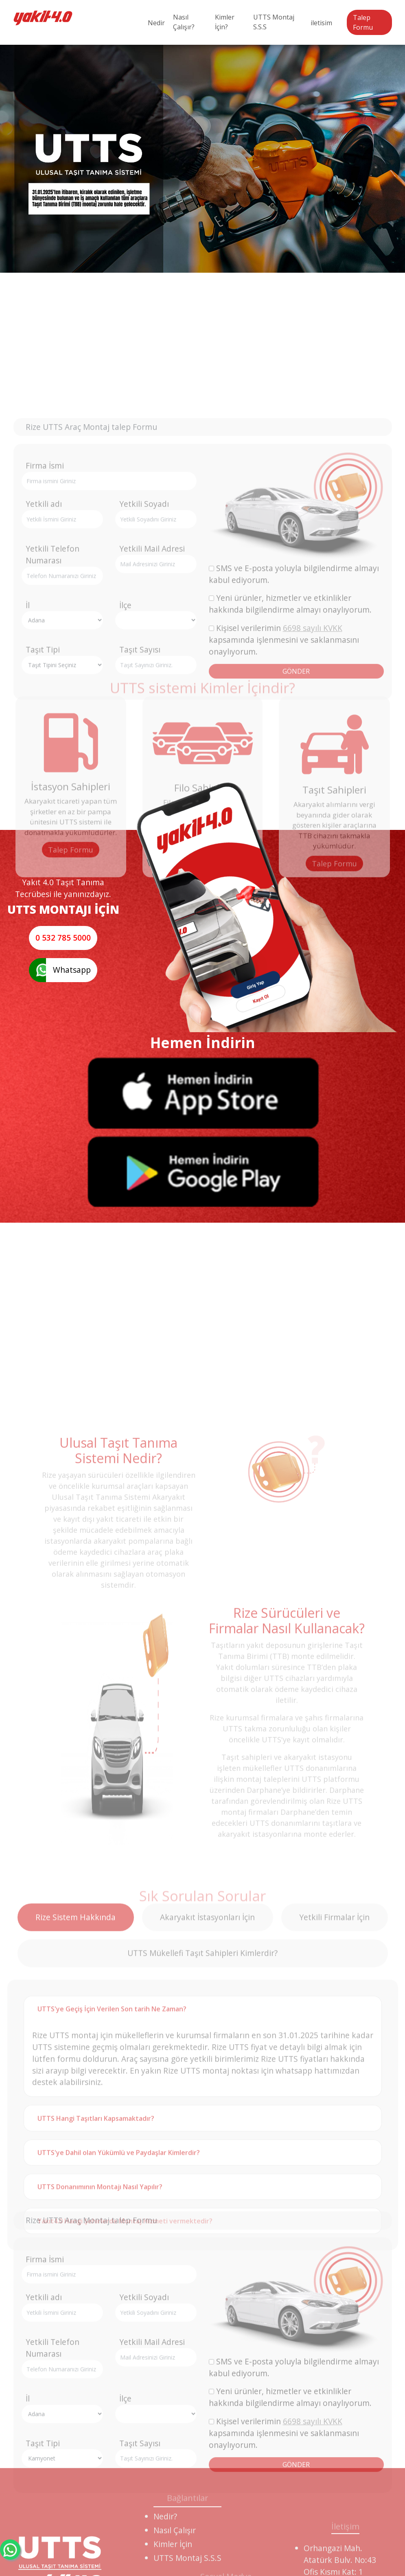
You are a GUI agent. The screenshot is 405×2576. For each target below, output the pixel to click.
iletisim (321, 22)
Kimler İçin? (224, 22)
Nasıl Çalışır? (184, 22)
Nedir (156, 22)
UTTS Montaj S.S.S (273, 22)
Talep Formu (363, 22)
